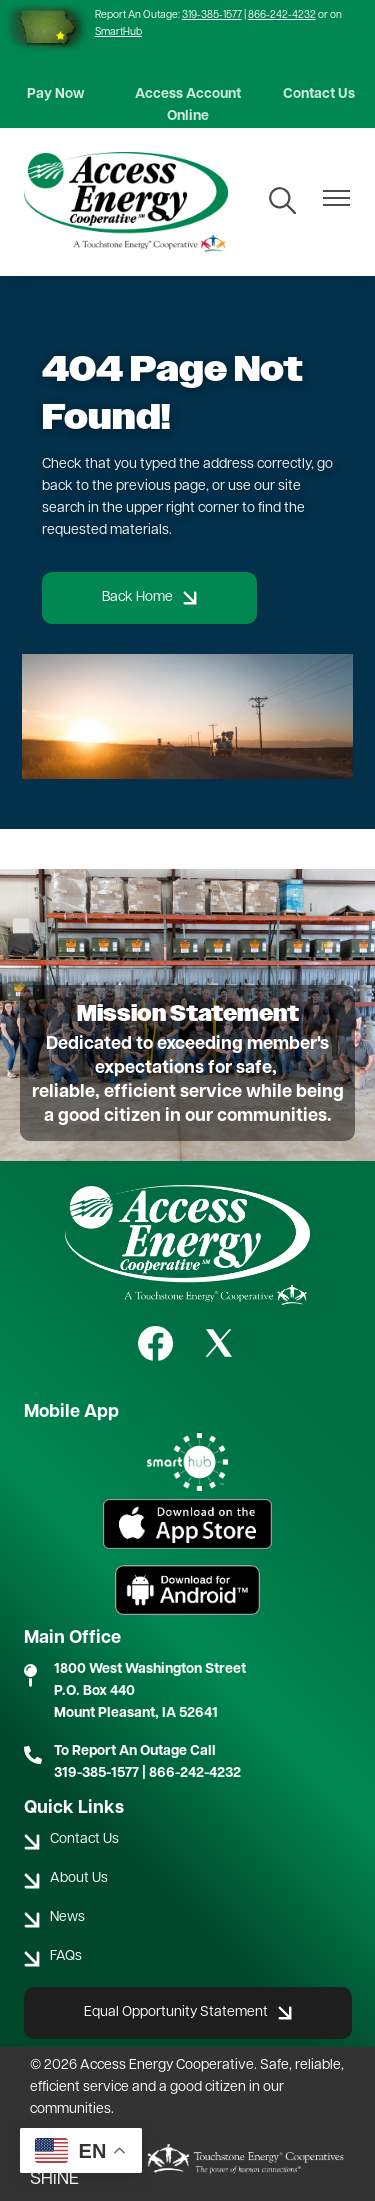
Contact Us (319, 94)
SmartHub (118, 32)
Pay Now (56, 94)
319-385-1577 (212, 15)
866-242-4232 (282, 15)
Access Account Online (188, 105)
